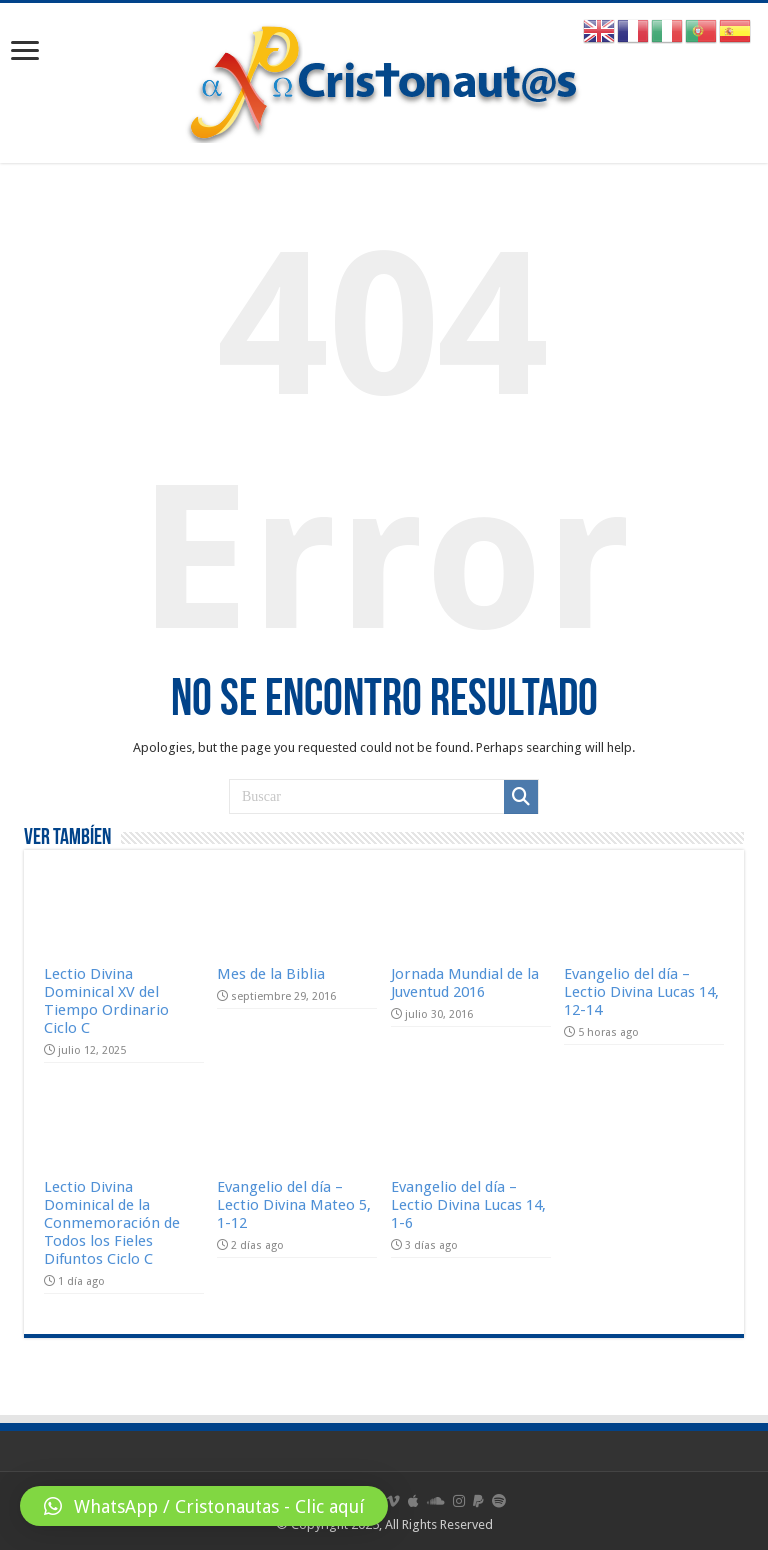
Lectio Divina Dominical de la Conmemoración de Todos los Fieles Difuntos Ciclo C (112, 1223)
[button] (204, 1506)
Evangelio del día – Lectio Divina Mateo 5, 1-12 (294, 1205)
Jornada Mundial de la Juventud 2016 (465, 983)
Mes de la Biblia (271, 974)
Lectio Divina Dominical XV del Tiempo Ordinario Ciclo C (106, 1001)
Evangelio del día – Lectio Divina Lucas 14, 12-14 (641, 992)
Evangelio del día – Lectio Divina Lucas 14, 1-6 (468, 1205)
